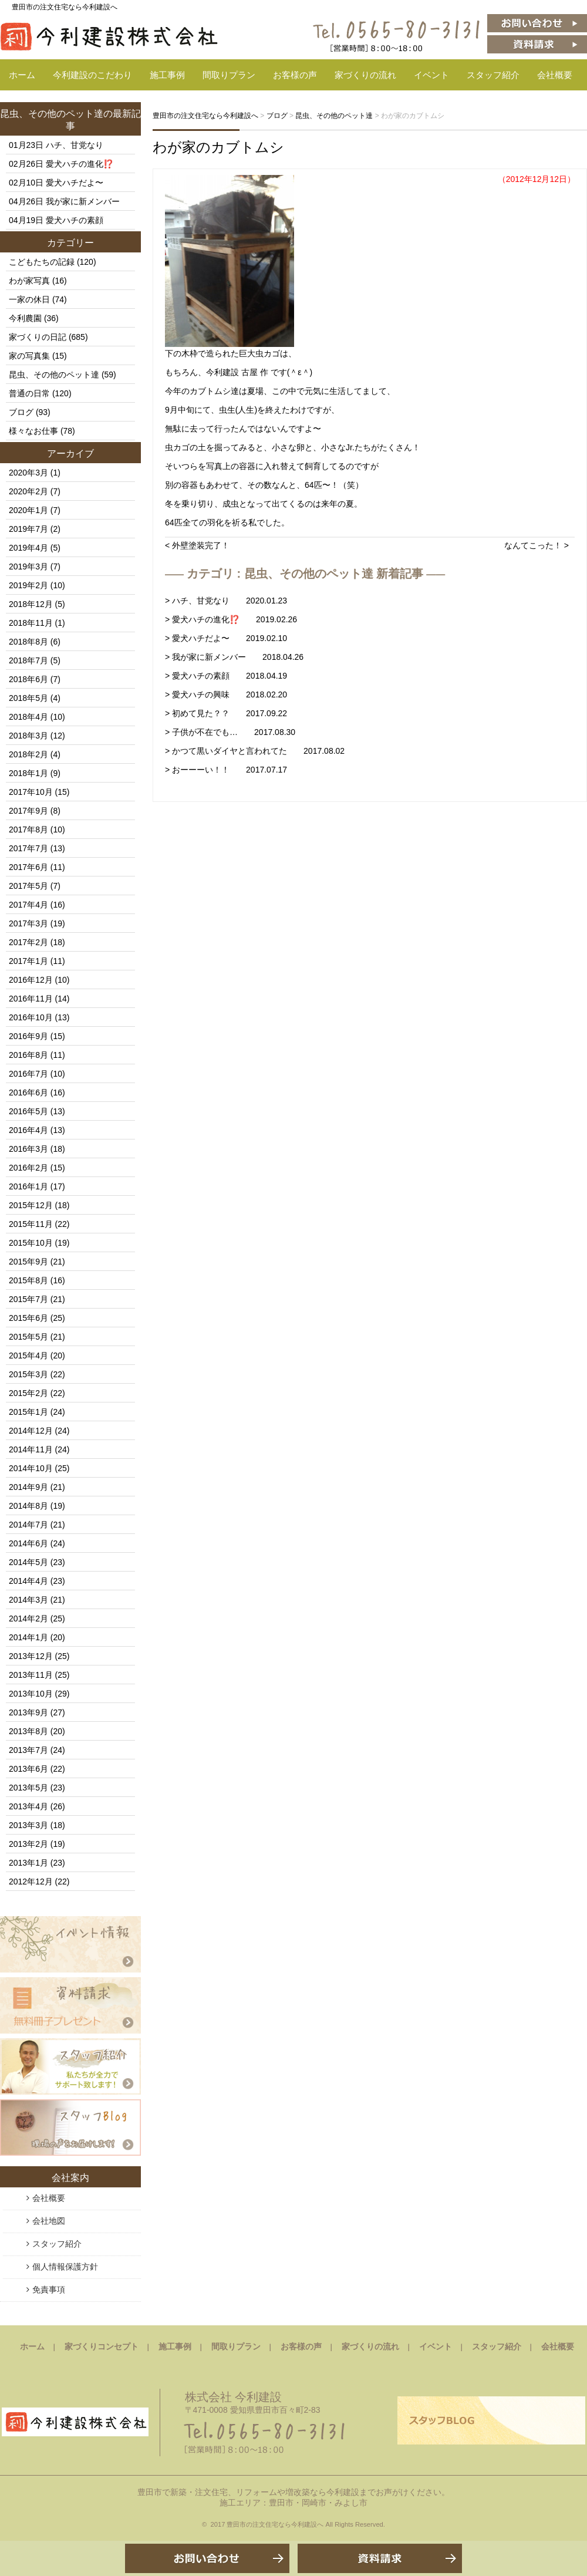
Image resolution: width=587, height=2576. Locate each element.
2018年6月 (28, 679)
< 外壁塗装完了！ (197, 545)
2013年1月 (28, 1862)
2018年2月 (28, 754)
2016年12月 (31, 979)
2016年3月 (28, 1149)
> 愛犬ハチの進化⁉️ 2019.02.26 (231, 619)
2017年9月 (28, 810)
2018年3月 (28, 735)
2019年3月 (28, 566)
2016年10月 (31, 1017)
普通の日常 (29, 393)
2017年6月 (28, 867)
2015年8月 (28, 1280)
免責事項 (48, 2289)
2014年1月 (28, 1637)
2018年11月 (31, 623)
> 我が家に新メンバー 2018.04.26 (234, 657)
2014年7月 (28, 1524)
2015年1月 (28, 1412)
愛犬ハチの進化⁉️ (79, 163)
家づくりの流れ (365, 75)
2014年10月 (31, 1468)
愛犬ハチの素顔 (74, 220)
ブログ (21, 412)
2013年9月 (28, 1712)
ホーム (22, 75)
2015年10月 (31, 1242)
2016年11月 (31, 998)
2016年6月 (28, 1092)
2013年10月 (31, 1693)
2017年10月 (31, 792)
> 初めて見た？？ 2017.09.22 (226, 713)
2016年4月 (28, 1130)
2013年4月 (28, 1806)
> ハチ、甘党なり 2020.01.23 (226, 600)
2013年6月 (28, 1768)
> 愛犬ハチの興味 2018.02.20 (226, 694)
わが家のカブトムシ (218, 147)
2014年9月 (28, 1487)
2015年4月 (28, 1355)
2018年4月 (28, 716)
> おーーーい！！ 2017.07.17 (226, 769)
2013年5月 (28, 1787)
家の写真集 (29, 355)
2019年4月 (28, 547)
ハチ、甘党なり (74, 145)
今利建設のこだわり (92, 75)
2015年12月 (31, 1205)
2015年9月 (28, 1261)
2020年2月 (28, 491)
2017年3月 (28, 923)
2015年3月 (28, 1374)
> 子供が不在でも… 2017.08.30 (230, 732)
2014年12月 (31, 1430)
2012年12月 (31, 1881)
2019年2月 (28, 585)
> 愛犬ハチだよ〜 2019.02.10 (226, 638)
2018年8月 (28, 641)
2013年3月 (28, 1825)
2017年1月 (28, 961)
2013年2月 (28, 1844)
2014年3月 (28, 1599)
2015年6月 (28, 1318)
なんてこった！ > (536, 545)
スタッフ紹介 (493, 75)
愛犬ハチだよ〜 (74, 182)
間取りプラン (229, 75)
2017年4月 (28, 904)
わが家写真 (29, 280)
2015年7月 (28, 1299)
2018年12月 (31, 604)
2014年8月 (28, 1505)
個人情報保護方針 (65, 2266)
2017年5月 (28, 886)
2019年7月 (28, 529)
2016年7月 (28, 1073)
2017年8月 (28, 829)
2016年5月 (28, 1111)
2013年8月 (28, 1731)
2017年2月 (28, 942)
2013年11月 (31, 1675)
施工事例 (167, 75)
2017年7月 (28, 848)
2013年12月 (31, 1656)
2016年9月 (28, 1036)
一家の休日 (29, 299)
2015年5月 (28, 1336)
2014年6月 (28, 1543)
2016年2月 (28, 1167)
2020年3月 (28, 472)
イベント (431, 75)
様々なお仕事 (33, 431)
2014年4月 (28, 1581)
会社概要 (554, 75)
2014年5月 (28, 1562)
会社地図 (48, 2221)
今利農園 (25, 318)
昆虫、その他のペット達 (51, 114)
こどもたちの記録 (42, 262)
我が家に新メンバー (83, 201)
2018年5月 (28, 698)
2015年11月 (31, 1224)
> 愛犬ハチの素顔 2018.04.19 (226, 675)
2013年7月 (28, 1750)
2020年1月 (28, 510)
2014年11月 (31, 1449)
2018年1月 (28, 773)
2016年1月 (28, 1186)
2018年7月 (28, 660)
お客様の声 (295, 75)
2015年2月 (28, 1393)
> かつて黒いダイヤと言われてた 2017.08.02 (255, 751)
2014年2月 (28, 1618)
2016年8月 (28, 1055)
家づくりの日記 (37, 337)
